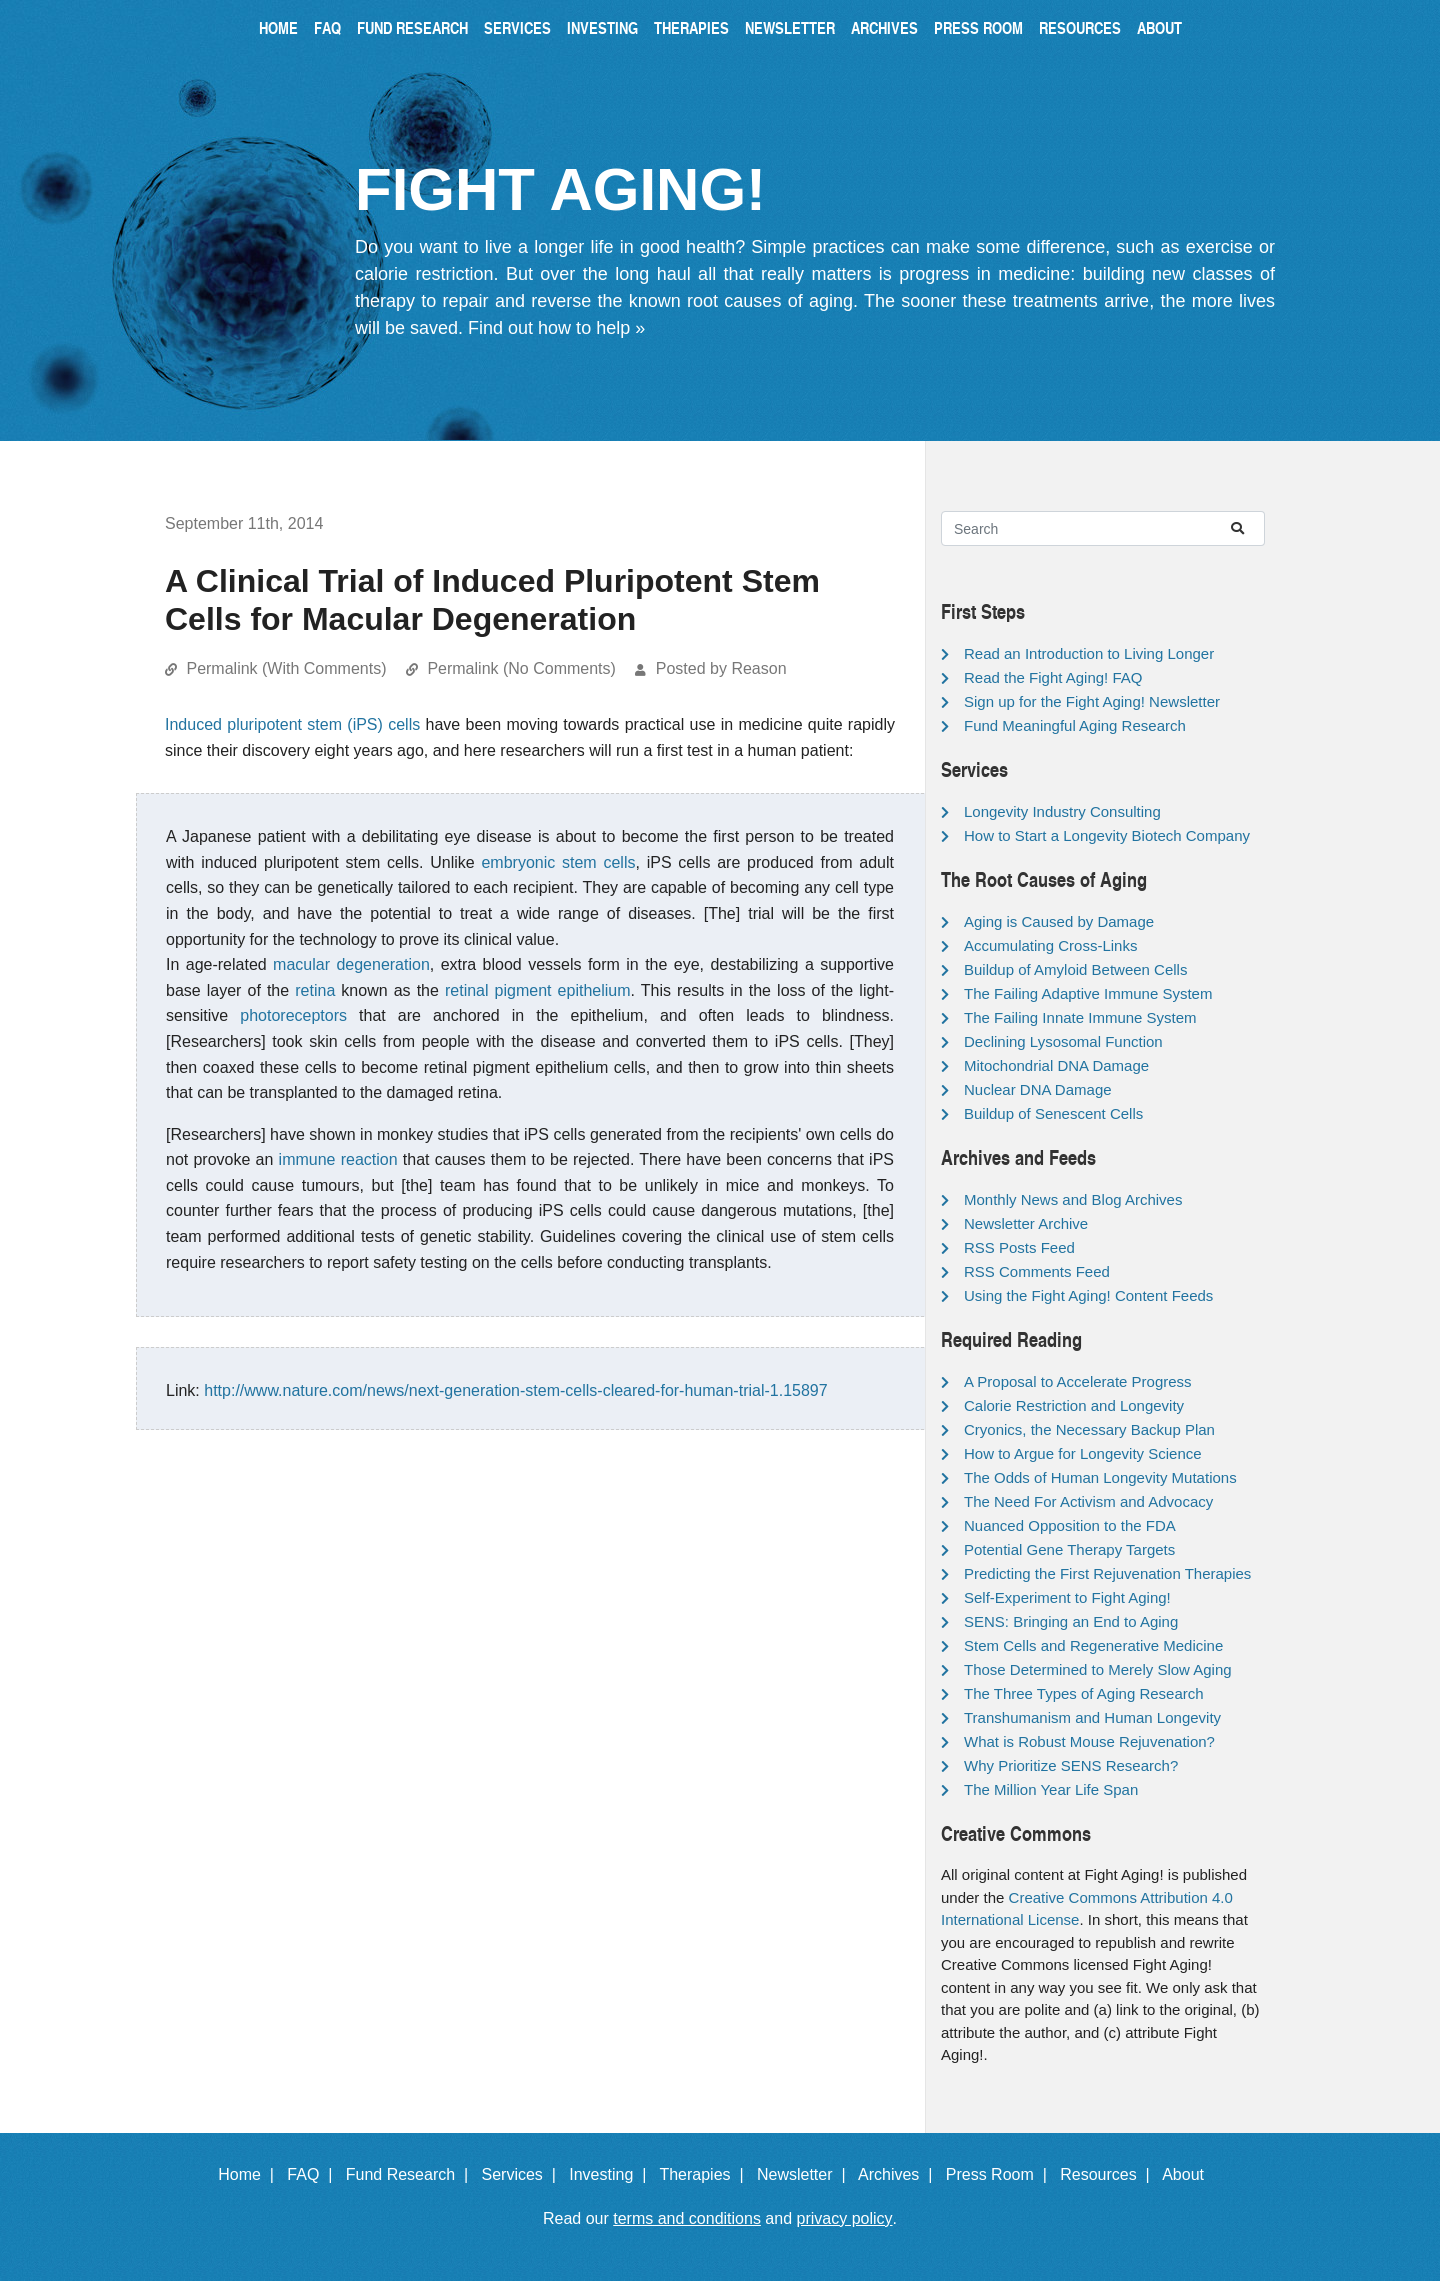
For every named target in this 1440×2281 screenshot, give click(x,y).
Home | (250, 2174)
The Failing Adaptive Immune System (1088, 993)
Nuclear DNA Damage (1038, 1089)
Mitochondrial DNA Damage (1056, 1065)
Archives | (899, 2174)
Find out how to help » (556, 328)
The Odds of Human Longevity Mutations (1100, 1477)
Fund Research (412, 27)
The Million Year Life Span (1051, 1789)
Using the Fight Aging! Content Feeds (1088, 1295)
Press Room (978, 27)
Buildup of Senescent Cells (1053, 1113)
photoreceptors (293, 1015)
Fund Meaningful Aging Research (1075, 725)
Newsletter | (806, 2174)
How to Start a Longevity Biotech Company (1107, 835)
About (1159, 27)
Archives (884, 27)
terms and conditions (687, 2218)
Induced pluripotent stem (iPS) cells (292, 724)
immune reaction (338, 1159)
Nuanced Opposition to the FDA (1070, 1525)
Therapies (691, 27)
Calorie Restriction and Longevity (1074, 1405)
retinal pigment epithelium (538, 990)
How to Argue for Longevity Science (1083, 1453)
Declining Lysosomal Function (1063, 1041)
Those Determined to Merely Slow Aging (1098, 1669)
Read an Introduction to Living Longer (1089, 653)
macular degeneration (351, 964)
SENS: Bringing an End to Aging (1071, 1621)
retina (315, 990)
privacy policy (845, 2218)
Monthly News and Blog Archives (1073, 1199)
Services (517, 27)
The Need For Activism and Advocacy (1088, 1501)
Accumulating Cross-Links (1050, 945)
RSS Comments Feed (1037, 1271)
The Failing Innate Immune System (1080, 1017)
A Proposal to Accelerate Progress (1078, 1381)
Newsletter (790, 27)
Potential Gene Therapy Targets (1069, 1549)
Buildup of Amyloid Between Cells (1075, 969)
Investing (602, 27)
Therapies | (705, 2174)
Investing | (612, 2174)
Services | (523, 2174)
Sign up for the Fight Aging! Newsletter (1092, 701)
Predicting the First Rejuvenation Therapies (1107, 1573)
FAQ (327, 27)
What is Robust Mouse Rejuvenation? (1089, 1741)
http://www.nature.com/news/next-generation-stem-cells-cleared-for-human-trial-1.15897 (515, 1390)
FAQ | (314, 2174)
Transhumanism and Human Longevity (1092, 1717)
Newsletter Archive (1026, 1223)
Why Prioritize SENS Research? (1071, 1765)
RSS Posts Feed (1019, 1247)
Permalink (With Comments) (286, 668)
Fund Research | (411, 2174)
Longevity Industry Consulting (1062, 811)
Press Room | (1001, 2174)
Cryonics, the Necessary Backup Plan (1089, 1429)
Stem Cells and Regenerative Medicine (1093, 1645)
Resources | (1109, 2174)
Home (278, 27)
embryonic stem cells (558, 862)
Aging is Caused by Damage (1059, 921)
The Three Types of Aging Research (1084, 1693)
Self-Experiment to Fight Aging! (1067, 1597)
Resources (1080, 27)
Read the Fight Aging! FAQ (1053, 677)
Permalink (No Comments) (521, 668)
